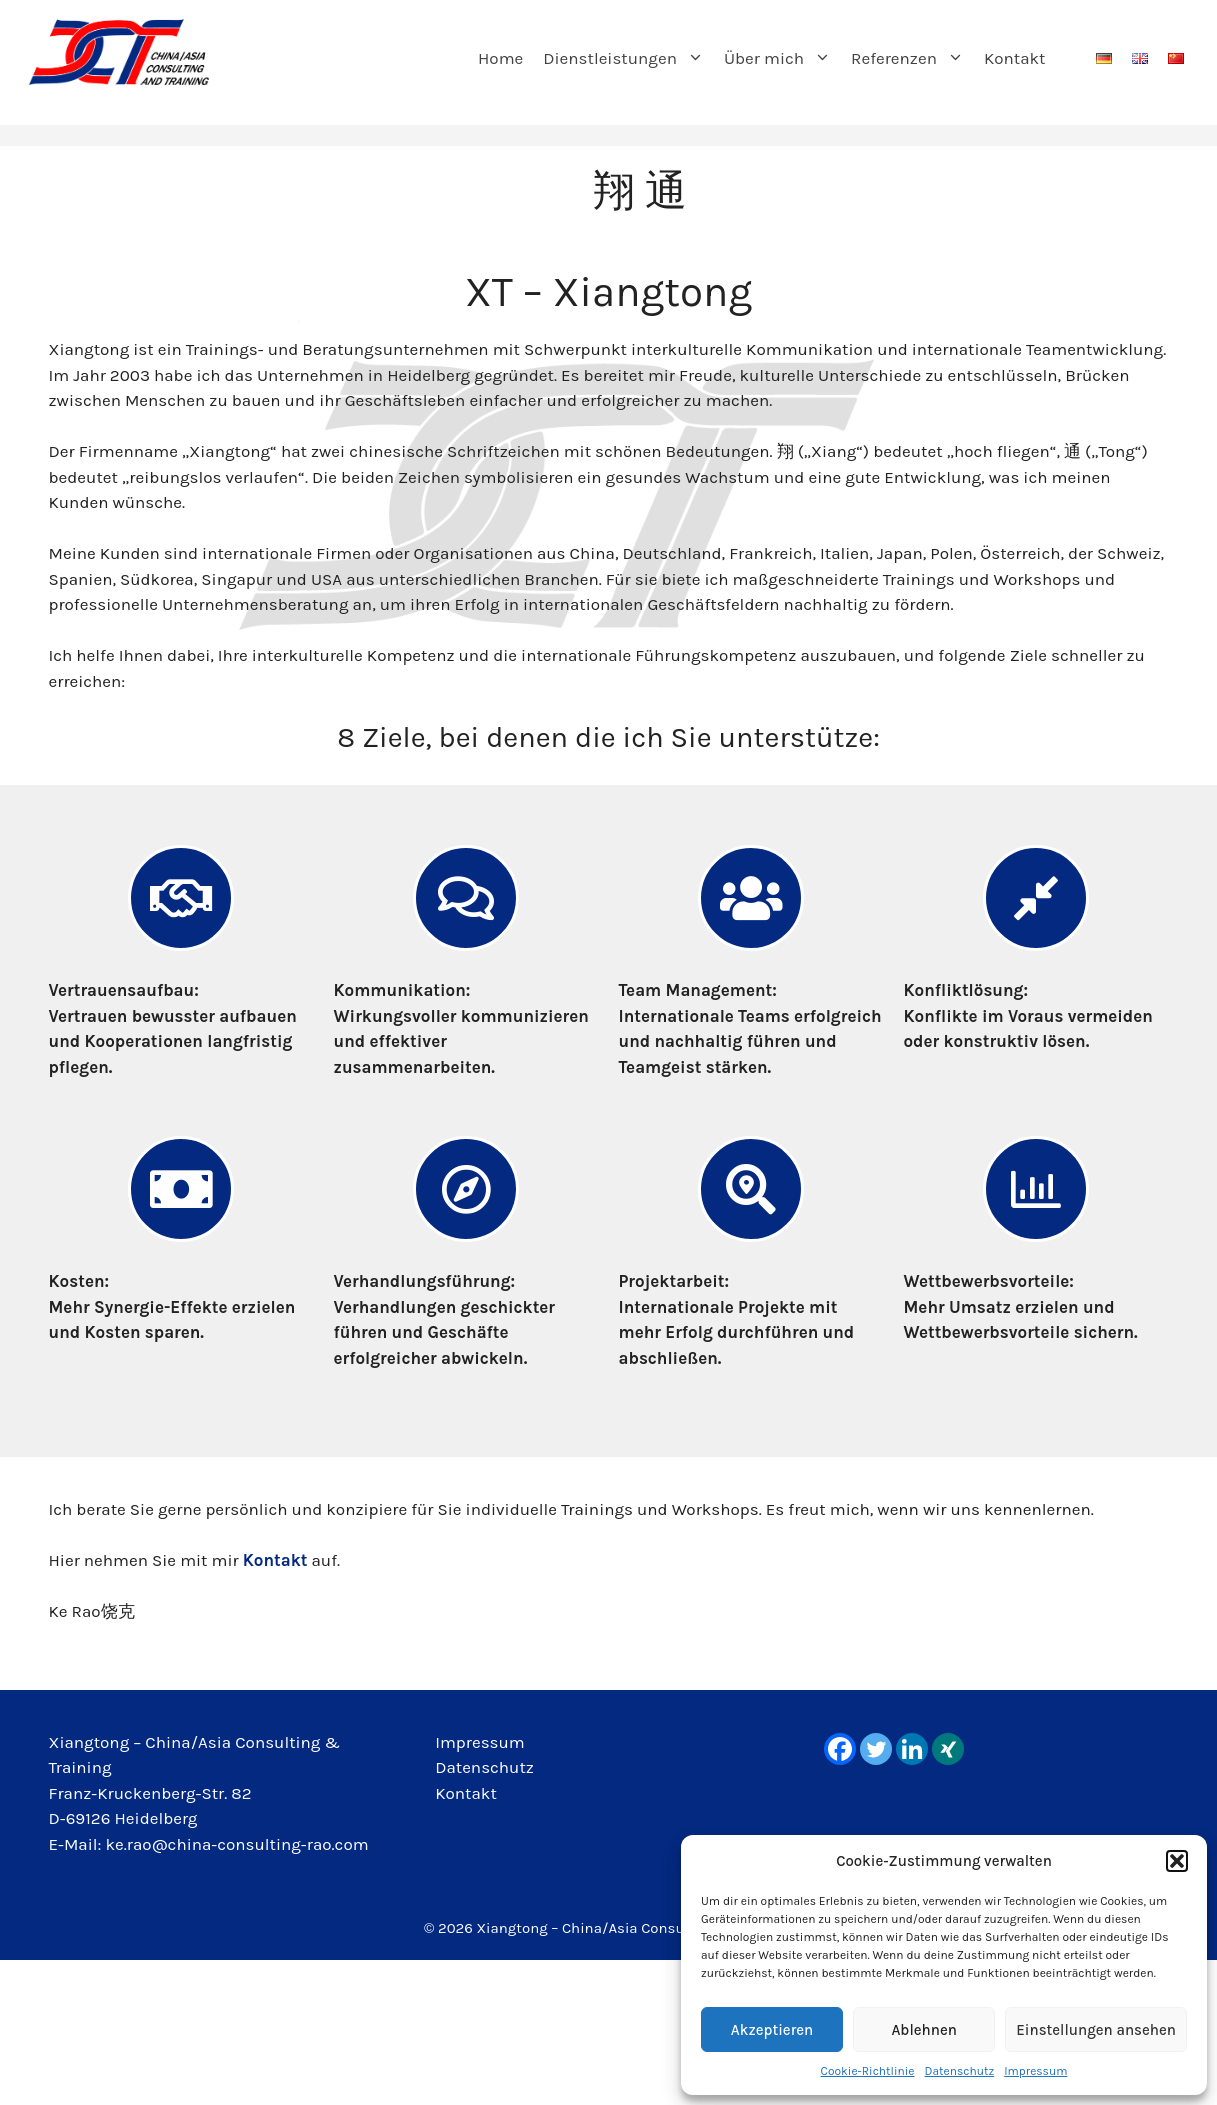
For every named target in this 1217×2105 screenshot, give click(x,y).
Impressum (1035, 2071)
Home (500, 58)
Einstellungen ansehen (1096, 2030)
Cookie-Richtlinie (868, 2071)
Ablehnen (923, 2030)
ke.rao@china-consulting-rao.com (237, 1844)
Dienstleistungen (628, 58)
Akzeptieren (772, 2030)
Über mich (782, 58)
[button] (1177, 1861)
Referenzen (912, 58)
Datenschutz (960, 2071)
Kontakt (1015, 58)
